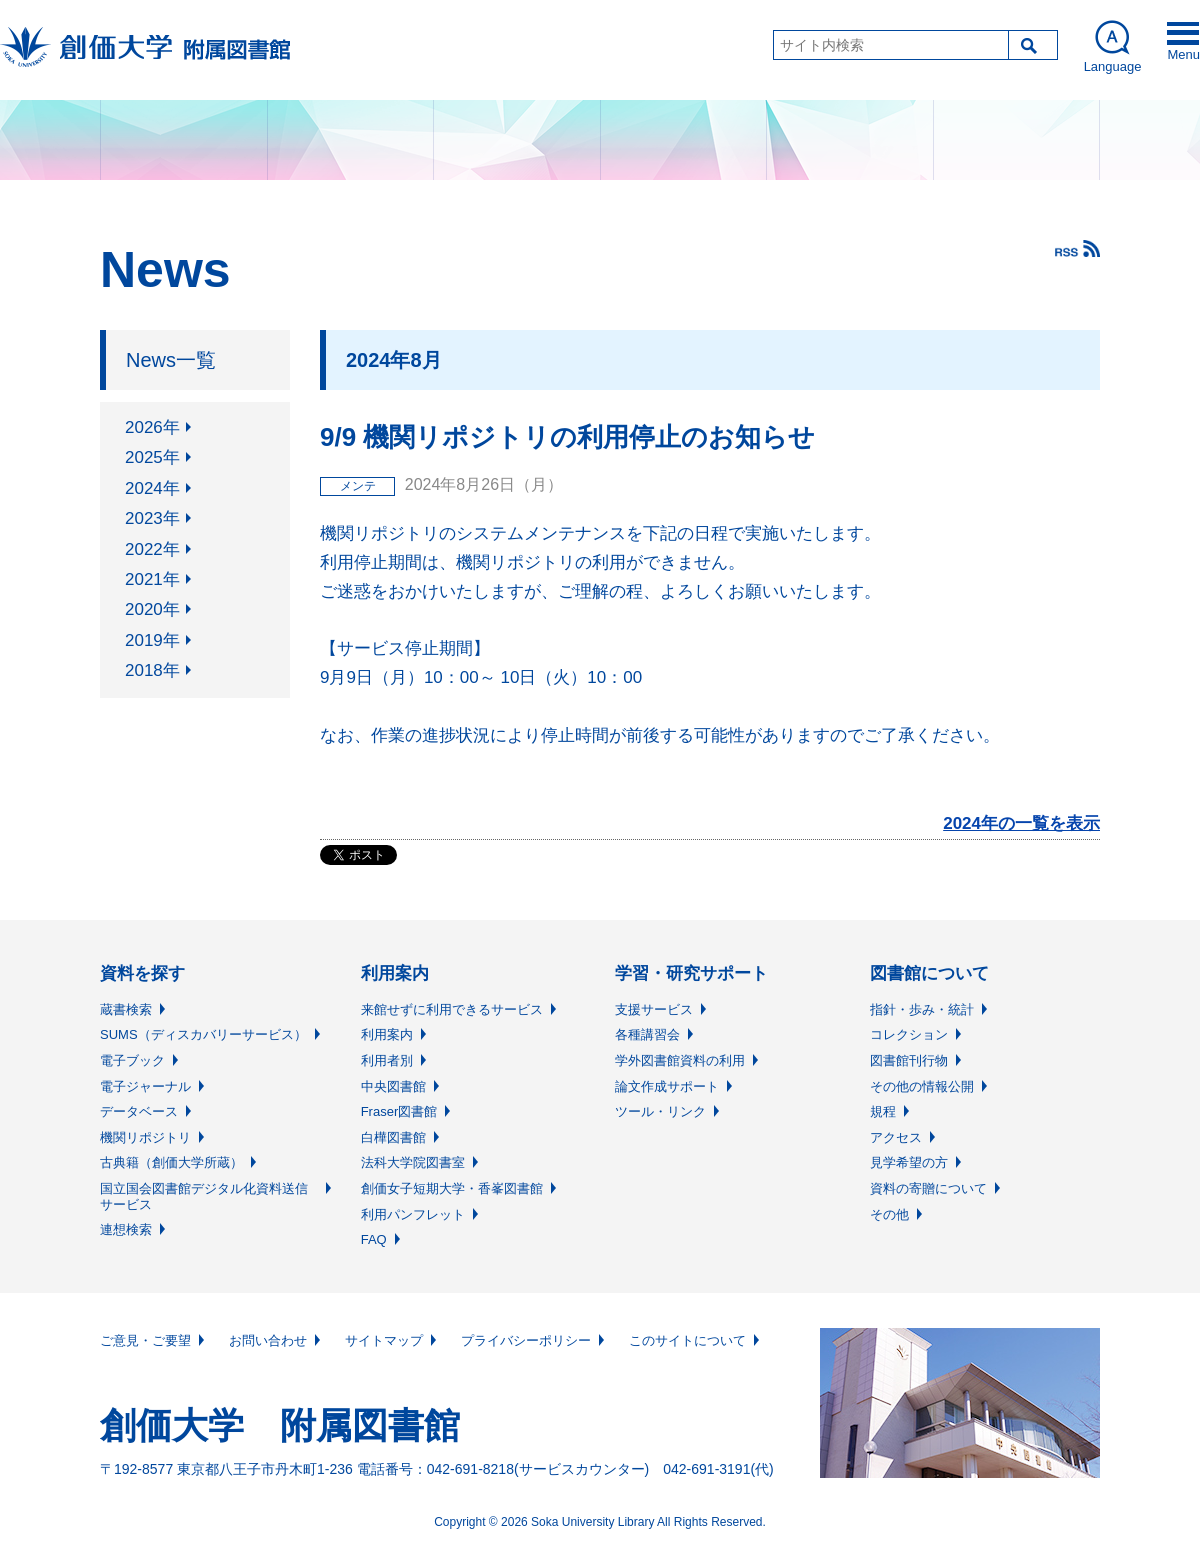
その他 (889, 1214)
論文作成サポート (667, 1086)
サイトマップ (384, 1340)
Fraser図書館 (399, 1111)
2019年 (152, 640)
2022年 (152, 549)
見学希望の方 (909, 1162)
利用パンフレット (413, 1214)
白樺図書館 (393, 1137)
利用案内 (387, 1034)
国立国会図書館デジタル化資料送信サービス (204, 1196)
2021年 (152, 579)
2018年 (152, 670)
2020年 (152, 609)
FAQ (374, 1239)
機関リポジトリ (145, 1137)
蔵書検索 (126, 1009)
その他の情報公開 (922, 1086)
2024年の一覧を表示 (1021, 823)
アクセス (896, 1137)
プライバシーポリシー (526, 1340)
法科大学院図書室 (413, 1162)
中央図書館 (393, 1086)
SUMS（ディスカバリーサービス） (203, 1034)
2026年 (152, 427)
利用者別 (387, 1060)
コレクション (909, 1034)
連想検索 (126, 1229)
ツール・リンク (660, 1111)
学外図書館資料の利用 (680, 1060)
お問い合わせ (268, 1340)
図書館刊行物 (909, 1060)
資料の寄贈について (928, 1188)
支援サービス (654, 1009)
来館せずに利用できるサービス (452, 1009)
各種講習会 (647, 1034)
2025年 (152, 457)
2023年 (152, 518)
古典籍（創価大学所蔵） (171, 1162)
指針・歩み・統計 (922, 1009)
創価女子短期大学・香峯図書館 (452, 1188)
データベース (139, 1111)
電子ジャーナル (145, 1086)
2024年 (152, 488)
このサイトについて (687, 1340)
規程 (883, 1111)
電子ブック (132, 1060)
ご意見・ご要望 (145, 1340)
